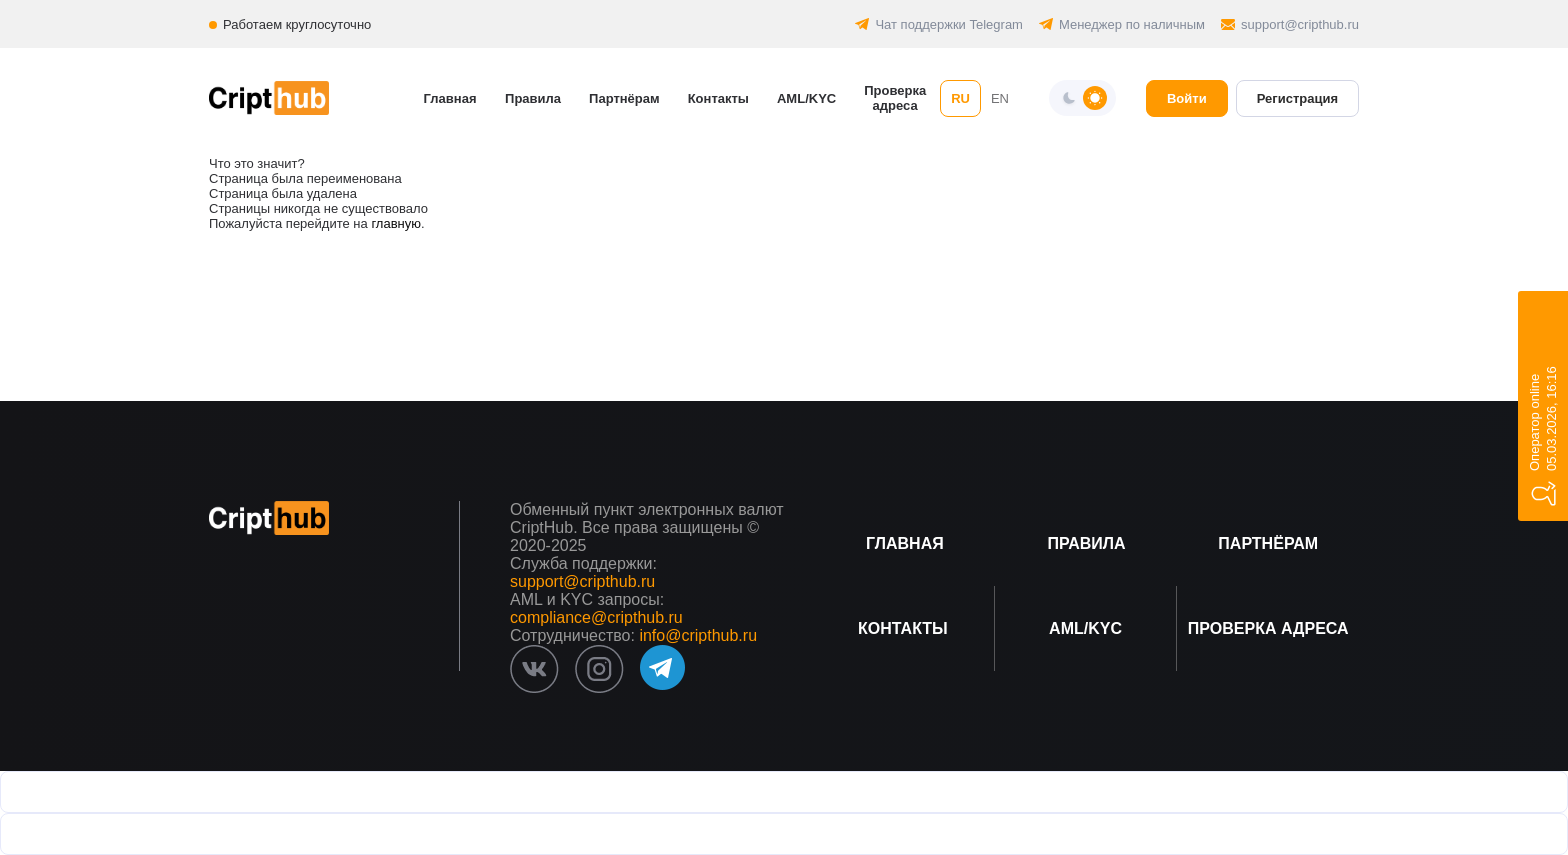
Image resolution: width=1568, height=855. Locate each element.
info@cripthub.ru (698, 635)
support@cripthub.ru (1300, 24)
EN (1000, 98)
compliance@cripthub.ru (596, 617)
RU (960, 98)
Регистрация (1297, 98)
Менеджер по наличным (1132, 24)
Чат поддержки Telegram (949, 24)
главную (396, 223)
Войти (1187, 98)
